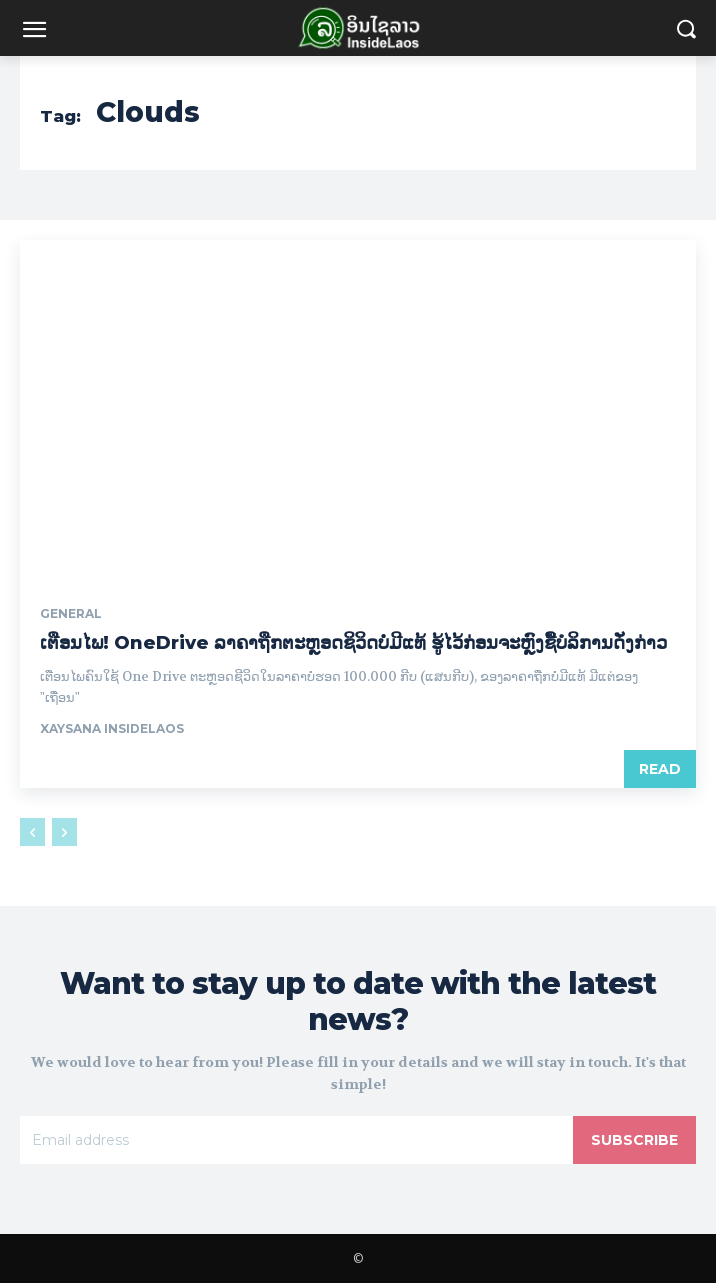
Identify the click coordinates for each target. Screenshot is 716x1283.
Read (660, 769)
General (71, 614)
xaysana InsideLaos (112, 728)
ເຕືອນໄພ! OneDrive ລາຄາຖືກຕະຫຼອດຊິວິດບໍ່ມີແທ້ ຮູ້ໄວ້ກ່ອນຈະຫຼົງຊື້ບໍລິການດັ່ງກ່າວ (353, 643)
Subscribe (634, 1140)
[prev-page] (32, 832)
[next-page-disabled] (64, 832)
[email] (296, 1140)
